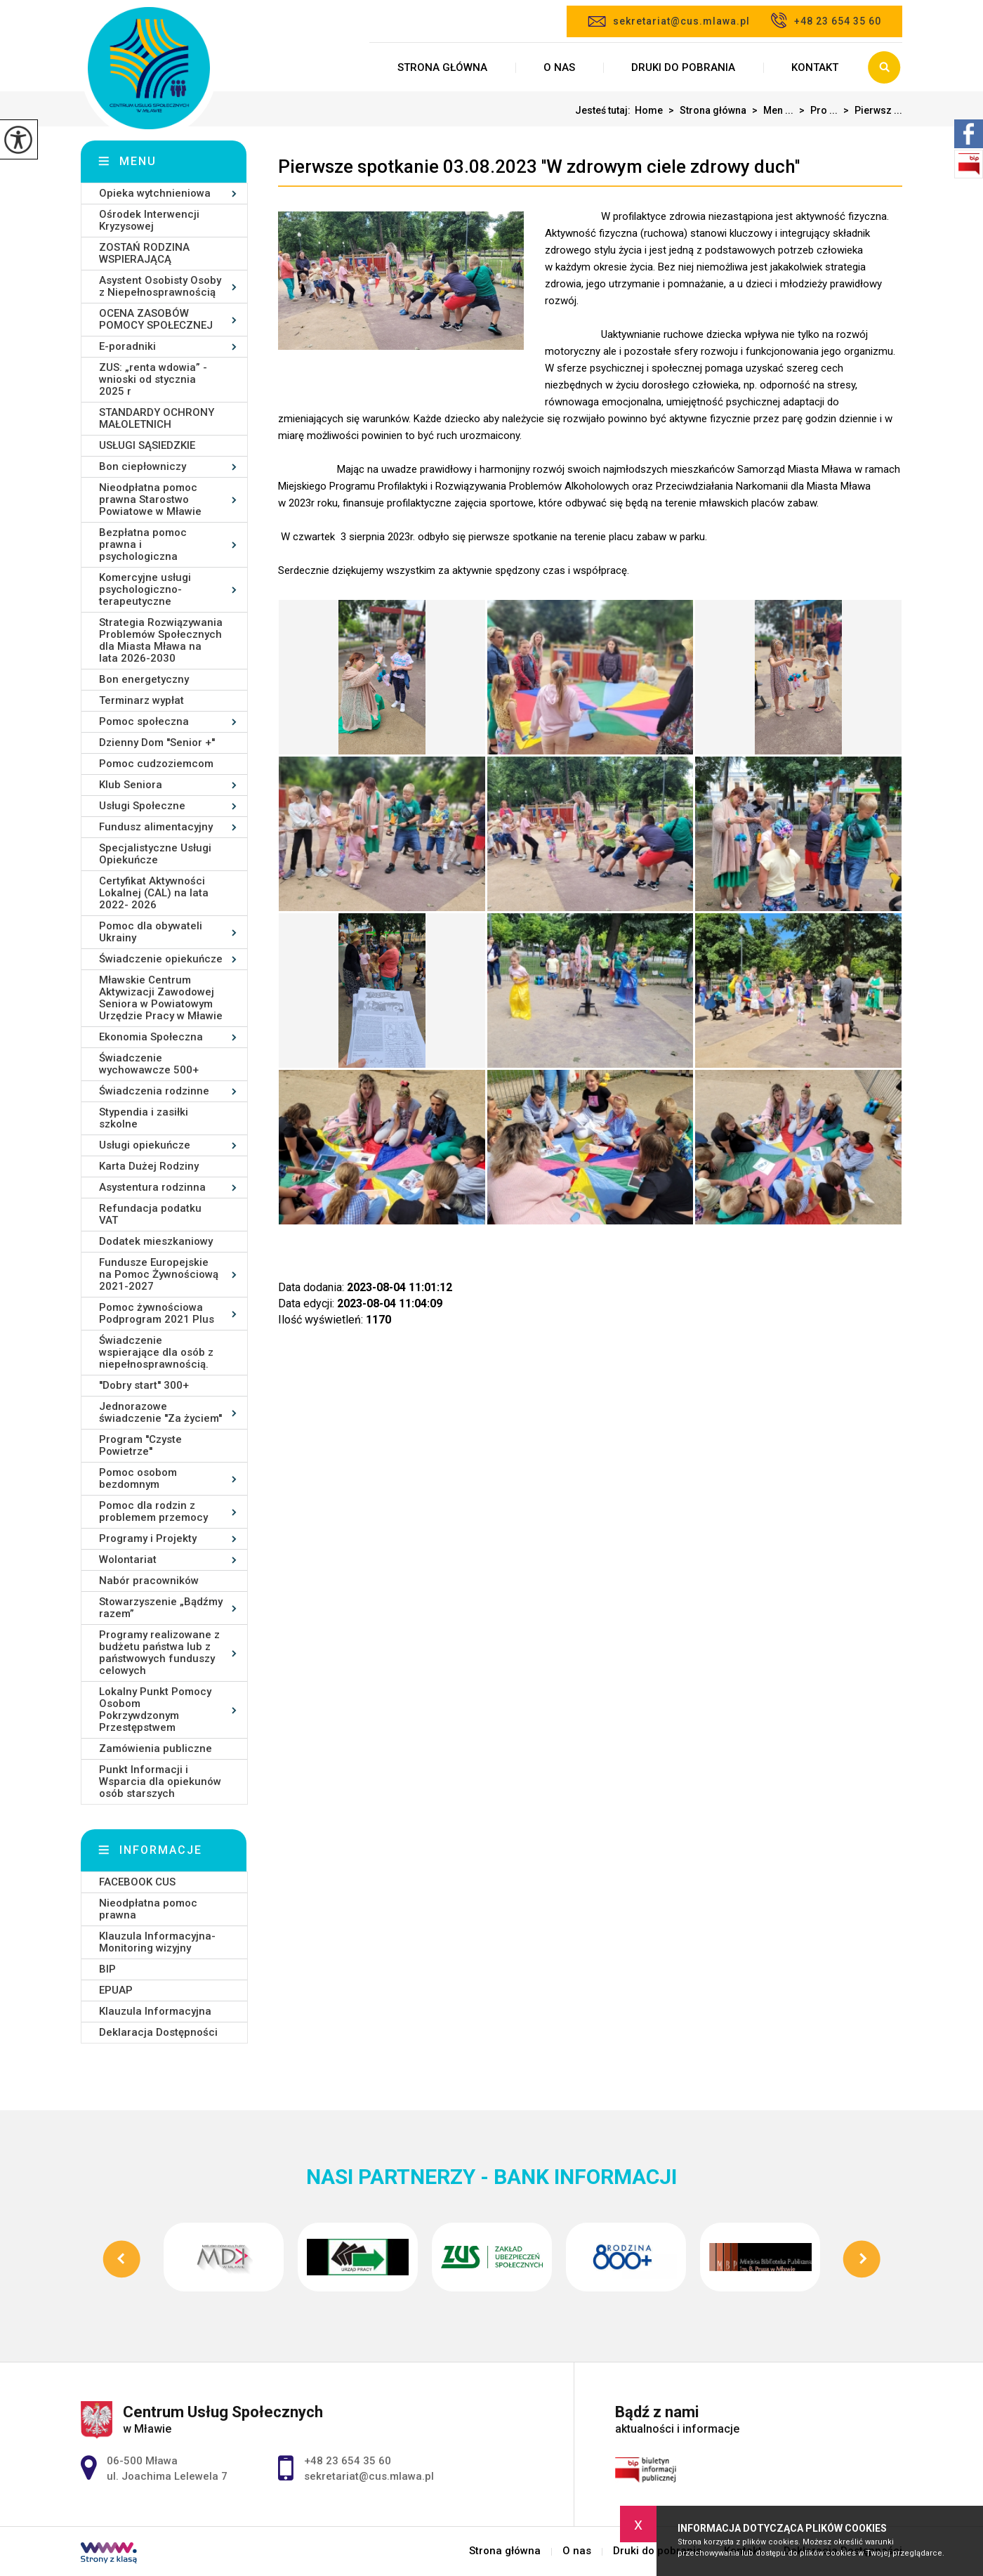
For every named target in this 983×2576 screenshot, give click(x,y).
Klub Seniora (130, 784)
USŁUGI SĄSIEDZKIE (147, 445)
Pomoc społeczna (144, 721)
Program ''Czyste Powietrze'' (140, 1445)
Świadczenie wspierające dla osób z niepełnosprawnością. (156, 1352)
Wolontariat (128, 1559)
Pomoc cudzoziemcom (156, 763)
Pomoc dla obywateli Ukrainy (150, 932)
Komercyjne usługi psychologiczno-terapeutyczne (145, 589)
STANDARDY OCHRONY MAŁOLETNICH (156, 418)
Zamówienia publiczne (155, 1748)
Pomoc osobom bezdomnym (138, 1478)
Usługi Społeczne (142, 805)
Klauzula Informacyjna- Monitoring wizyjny (157, 1942)
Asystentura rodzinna (152, 1187)
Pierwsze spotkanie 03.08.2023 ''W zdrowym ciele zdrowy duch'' (539, 166)
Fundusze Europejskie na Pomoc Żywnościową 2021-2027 (158, 1274)
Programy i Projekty (148, 1538)
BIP (107, 1969)
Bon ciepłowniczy (142, 466)
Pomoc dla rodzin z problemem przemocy (153, 1511)
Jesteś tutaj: (605, 110)
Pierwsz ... (870, 110)
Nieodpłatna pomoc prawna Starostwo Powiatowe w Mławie (150, 499)
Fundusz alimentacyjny (156, 826)
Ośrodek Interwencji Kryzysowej (149, 220)
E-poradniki (127, 346)
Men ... (769, 110)
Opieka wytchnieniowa (155, 193)
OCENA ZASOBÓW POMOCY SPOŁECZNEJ (156, 319)
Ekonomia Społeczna (151, 1037)
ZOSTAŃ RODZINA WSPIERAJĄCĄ (144, 253)
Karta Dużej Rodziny (149, 1166)
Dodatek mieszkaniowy (156, 1241)
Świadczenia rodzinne (154, 1091)
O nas (559, 67)
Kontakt (814, 67)
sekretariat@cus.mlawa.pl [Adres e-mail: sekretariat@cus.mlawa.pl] (369, 2476)
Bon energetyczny (144, 679)
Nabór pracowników (149, 1580)
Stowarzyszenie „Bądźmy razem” (161, 1607)
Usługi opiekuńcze (144, 1145)
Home (649, 110)
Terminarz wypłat (141, 700)
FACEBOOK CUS (137, 1882)
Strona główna (442, 67)
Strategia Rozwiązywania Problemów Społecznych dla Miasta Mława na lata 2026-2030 (161, 640)
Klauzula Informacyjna (155, 2011)
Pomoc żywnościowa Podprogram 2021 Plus (156, 1313)
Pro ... (815, 110)
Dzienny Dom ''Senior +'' (157, 742)
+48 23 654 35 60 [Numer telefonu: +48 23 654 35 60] (347, 2460)
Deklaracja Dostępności (158, 2032)
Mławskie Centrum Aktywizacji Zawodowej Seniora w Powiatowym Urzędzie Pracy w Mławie (161, 998)
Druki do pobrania (683, 67)
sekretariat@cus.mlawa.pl (669, 21)
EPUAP (116, 1990)
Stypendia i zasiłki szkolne (143, 1118)
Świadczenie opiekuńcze (161, 959)
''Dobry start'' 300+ (144, 1385)
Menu (138, 161)
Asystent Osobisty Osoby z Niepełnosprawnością (160, 286)
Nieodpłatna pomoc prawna (148, 1909)
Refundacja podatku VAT (150, 1214)
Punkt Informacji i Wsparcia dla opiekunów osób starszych (160, 1781)
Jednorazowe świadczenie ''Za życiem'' (160, 1412)
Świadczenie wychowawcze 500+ (149, 1064)
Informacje (160, 1850)
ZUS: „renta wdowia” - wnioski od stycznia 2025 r (153, 379)
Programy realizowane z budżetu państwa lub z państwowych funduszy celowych (159, 1652)
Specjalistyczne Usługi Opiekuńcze (155, 854)
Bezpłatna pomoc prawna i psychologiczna (143, 544)
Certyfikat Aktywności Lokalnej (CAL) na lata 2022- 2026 (154, 893)
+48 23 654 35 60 (826, 20)
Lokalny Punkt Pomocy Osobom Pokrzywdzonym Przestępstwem (155, 1709)
